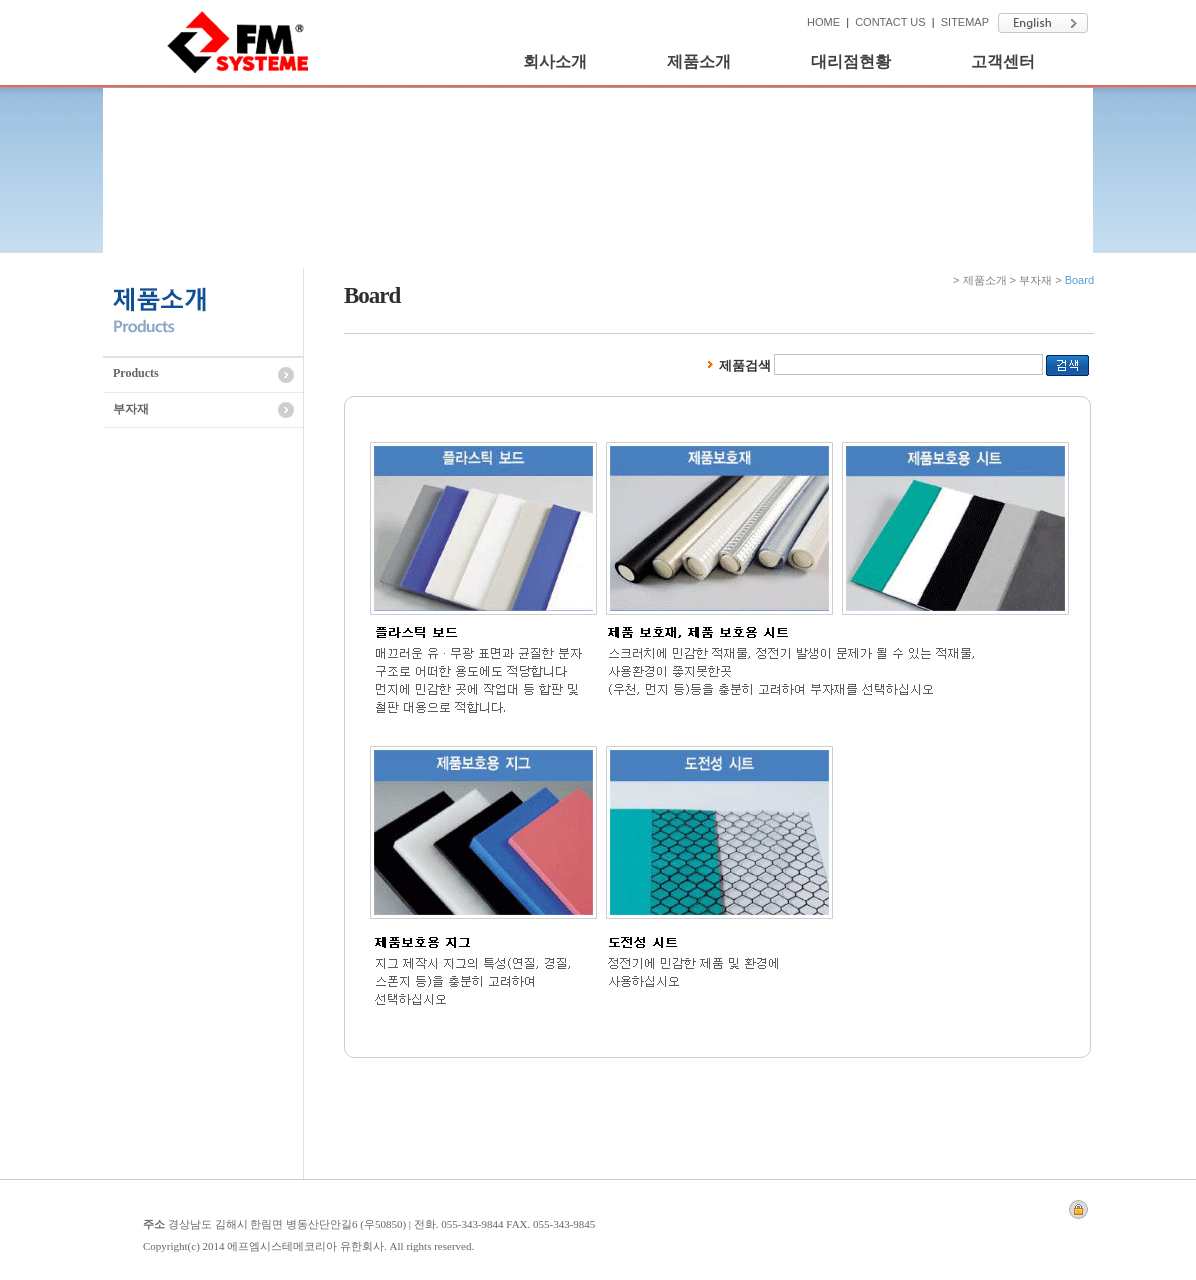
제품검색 (737, 365)
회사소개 (555, 61)
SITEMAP (965, 22)
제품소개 (699, 61)
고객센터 (1003, 61)
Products (136, 373)
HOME (823, 22)
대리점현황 (851, 61)
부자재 (131, 409)
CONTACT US (890, 22)
